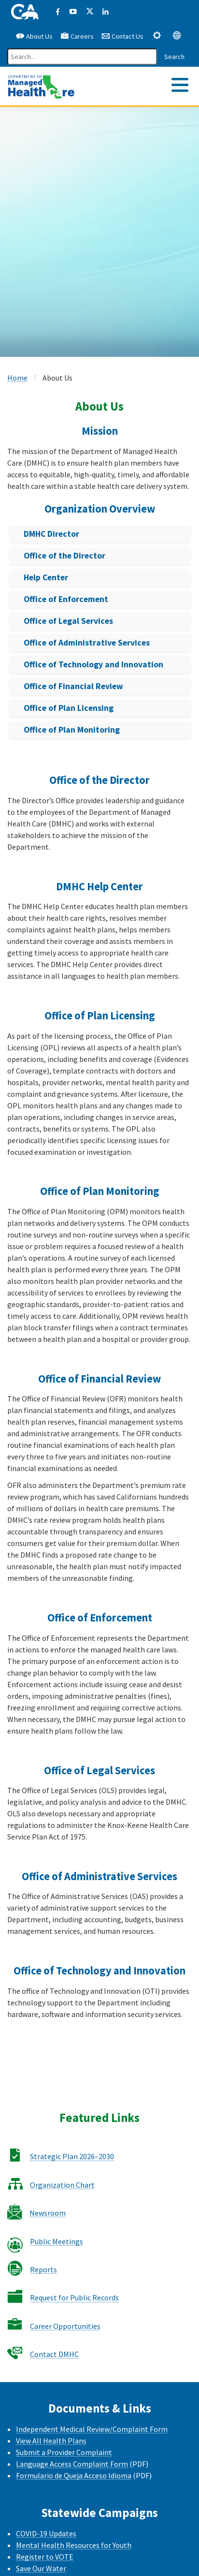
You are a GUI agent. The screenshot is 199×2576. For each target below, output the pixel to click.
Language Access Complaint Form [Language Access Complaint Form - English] (72, 2464)
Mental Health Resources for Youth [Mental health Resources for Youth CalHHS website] (73, 2545)
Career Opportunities (65, 2326)
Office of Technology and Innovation (93, 664)
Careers (77, 36)
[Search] (82, 56)
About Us (34, 36)
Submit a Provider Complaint (64, 2452)
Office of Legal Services (68, 621)
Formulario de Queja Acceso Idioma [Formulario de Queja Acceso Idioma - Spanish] (73, 2475)
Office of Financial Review (73, 686)
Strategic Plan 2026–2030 (72, 2156)
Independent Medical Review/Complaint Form (92, 2429)
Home (17, 378)
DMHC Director (51, 534)
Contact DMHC (54, 2354)
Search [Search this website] (174, 56)
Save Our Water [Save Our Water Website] (41, 2568)
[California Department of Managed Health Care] (41, 85)
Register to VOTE (44, 2556)
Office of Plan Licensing (69, 708)
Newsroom (47, 2213)
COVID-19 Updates (46, 2533)
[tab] (157, 35)
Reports (43, 2269)
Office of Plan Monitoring (72, 729)
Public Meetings (56, 2241)
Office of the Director (64, 555)
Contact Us (122, 36)
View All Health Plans (51, 2440)
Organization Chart (62, 2185)
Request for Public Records (74, 2297)
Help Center (46, 577)
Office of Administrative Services (87, 642)
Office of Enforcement (66, 599)
